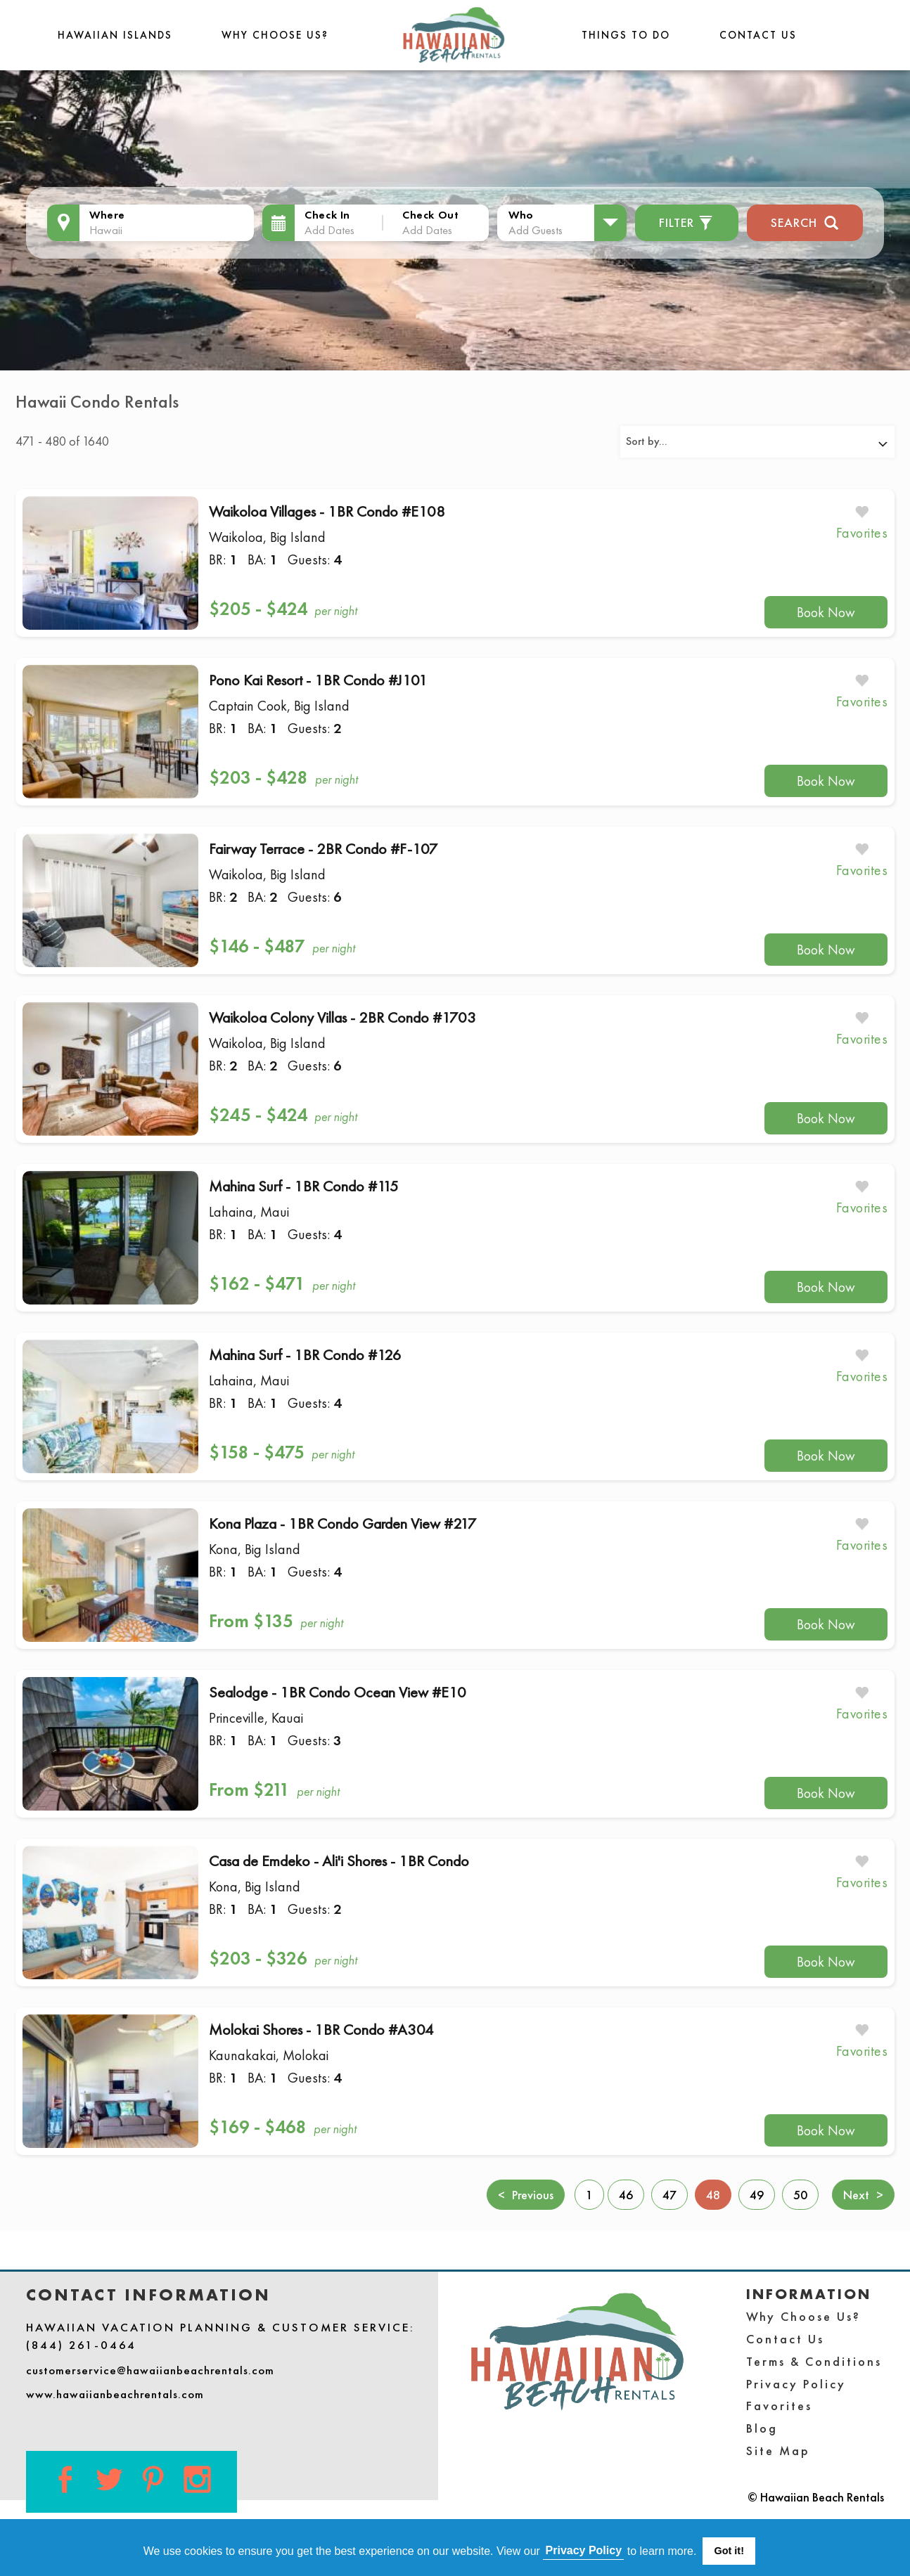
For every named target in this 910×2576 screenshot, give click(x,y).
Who (521, 214)
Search (805, 221)
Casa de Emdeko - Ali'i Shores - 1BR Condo (339, 1861)
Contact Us (758, 34)
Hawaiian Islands (115, 34)
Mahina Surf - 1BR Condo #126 (305, 1355)
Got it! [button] (729, 2550)
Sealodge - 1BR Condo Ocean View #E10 (337, 1692)
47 (669, 2195)
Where (107, 214)
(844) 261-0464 (81, 2344)
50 (800, 2195)
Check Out (430, 214)
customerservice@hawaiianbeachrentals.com (150, 2370)
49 (757, 2195)
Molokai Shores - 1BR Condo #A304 (321, 2029)
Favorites (779, 2405)
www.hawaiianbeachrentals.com (115, 2394)
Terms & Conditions (814, 2361)
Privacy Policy (796, 2384)
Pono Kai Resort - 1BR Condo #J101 (318, 680)
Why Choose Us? (275, 34)
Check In (327, 214)
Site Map (778, 2450)
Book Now (826, 612)
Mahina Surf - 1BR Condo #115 (304, 1186)
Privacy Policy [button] (584, 2550)
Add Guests (535, 230)
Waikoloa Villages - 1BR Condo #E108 (327, 511)
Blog (762, 2428)
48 (718, 2194)
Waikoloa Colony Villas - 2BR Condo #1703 (342, 1017)
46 (626, 2195)
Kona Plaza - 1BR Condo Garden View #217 (343, 1523)
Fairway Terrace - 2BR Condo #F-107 (323, 849)
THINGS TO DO (626, 34)
